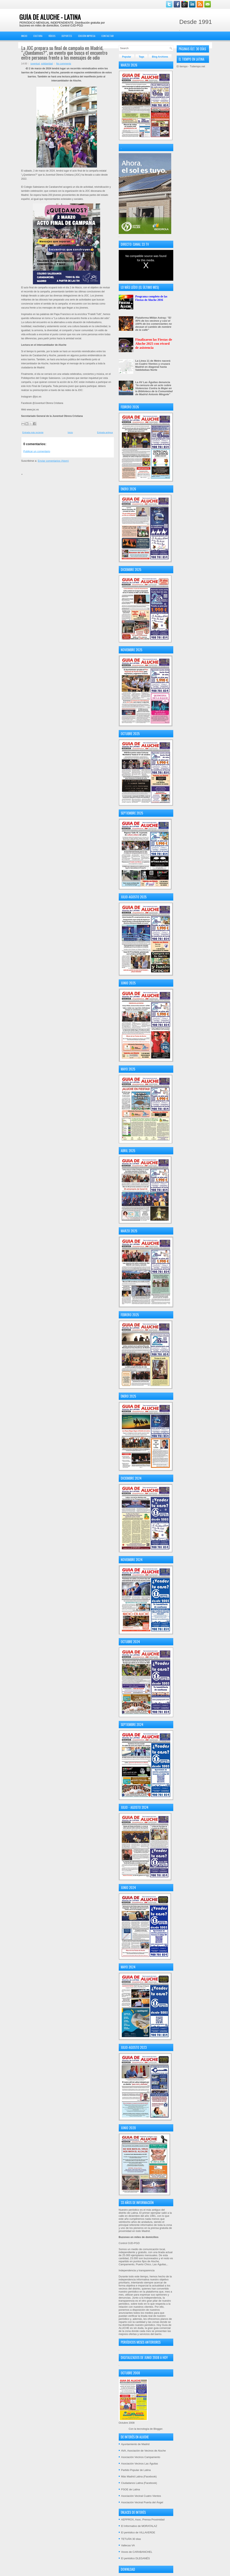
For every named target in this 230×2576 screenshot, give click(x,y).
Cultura (37, 36)
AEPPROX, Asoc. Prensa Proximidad (143, 2519)
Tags (141, 56)
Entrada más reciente (33, 432)
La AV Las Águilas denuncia (154, 388)
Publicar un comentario (36, 451)
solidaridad (47, 63)
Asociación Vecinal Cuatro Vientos (141, 2495)
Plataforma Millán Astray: (153, 323)
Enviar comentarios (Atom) (53, 460)
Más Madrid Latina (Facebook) (139, 2476)
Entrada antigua (105, 432)
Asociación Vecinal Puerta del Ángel (142, 2502)
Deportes (67, 36)
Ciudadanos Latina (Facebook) (139, 2482)
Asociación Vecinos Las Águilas (139, 2463)
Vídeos (52, 36)
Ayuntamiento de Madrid (135, 2444)
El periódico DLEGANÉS (135, 2558)
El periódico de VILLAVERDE (138, 2532)
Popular (126, 56)
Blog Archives (160, 56)
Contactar (107, 36)
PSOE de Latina (130, 2489)
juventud (35, 63)
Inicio (24, 36)
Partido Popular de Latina (136, 2470)
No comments (63, 63)
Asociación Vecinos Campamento (140, 2457)
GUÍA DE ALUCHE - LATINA (50, 17)
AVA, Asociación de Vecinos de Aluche (143, 2450)
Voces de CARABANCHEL (136, 2551)
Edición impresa (86, 36)
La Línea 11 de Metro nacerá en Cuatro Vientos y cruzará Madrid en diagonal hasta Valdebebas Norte (152, 365)
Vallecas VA (128, 2545)
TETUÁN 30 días (131, 2538)
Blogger (157, 2428)
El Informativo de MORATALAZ (139, 2526)
